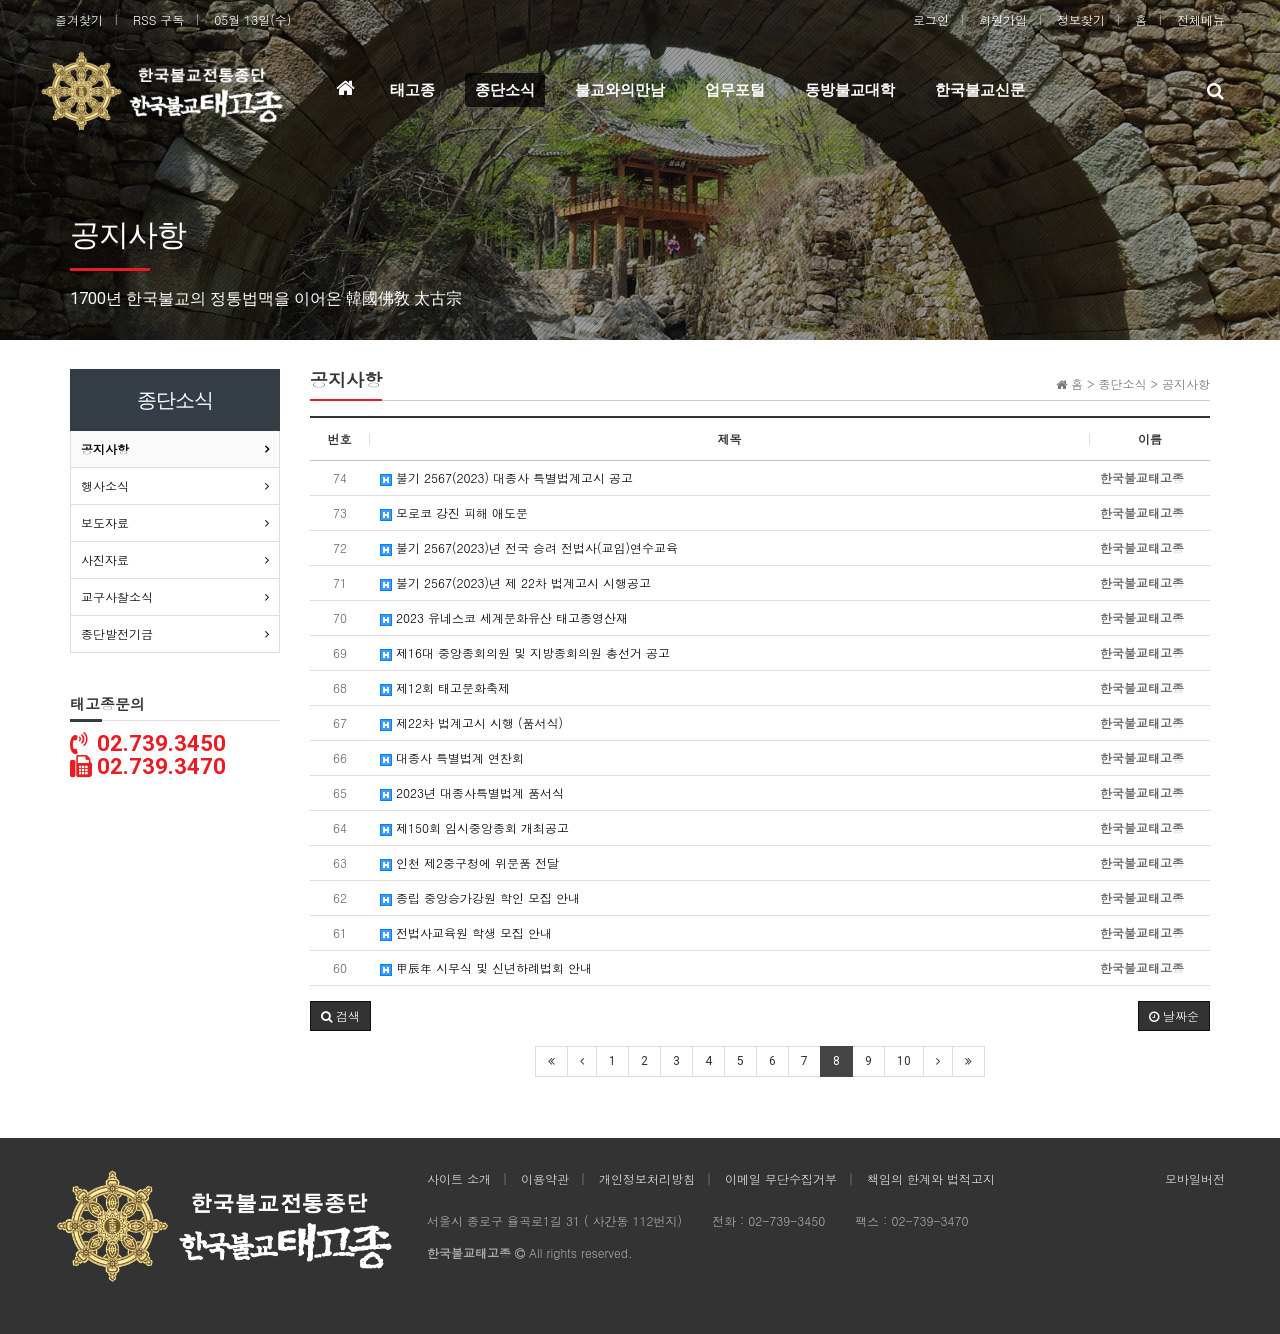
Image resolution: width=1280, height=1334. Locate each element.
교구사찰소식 (117, 596)
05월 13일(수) (252, 19)
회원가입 (1003, 19)
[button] (340, 1016)
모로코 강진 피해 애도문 (454, 512)
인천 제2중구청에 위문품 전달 (469, 862)
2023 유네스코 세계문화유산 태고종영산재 (504, 617)
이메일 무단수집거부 (781, 1178)
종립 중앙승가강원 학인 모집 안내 (480, 897)
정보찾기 (1081, 19)
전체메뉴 (1201, 19)
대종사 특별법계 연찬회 (452, 757)
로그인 (931, 19)
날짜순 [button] (1174, 1015)
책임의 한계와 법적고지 (931, 1178)
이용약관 (545, 1178)
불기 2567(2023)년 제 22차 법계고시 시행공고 (515, 582)
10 (904, 1061)
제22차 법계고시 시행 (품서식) (471, 722)
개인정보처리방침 (647, 1178)
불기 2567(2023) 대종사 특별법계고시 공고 (506, 477)
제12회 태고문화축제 (445, 687)
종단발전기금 (117, 633)
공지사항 (105, 448)
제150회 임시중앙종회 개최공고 (474, 827)
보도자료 (105, 522)
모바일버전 (1195, 1178)
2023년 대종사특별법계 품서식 (472, 792)
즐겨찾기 (79, 19)
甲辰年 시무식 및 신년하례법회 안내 (486, 967)
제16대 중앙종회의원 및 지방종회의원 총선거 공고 (525, 652)
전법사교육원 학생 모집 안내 (466, 932)
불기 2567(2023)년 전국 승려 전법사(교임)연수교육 (529, 547)
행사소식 (105, 485)
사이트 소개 (459, 1178)
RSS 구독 (158, 19)
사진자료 (105, 559)
